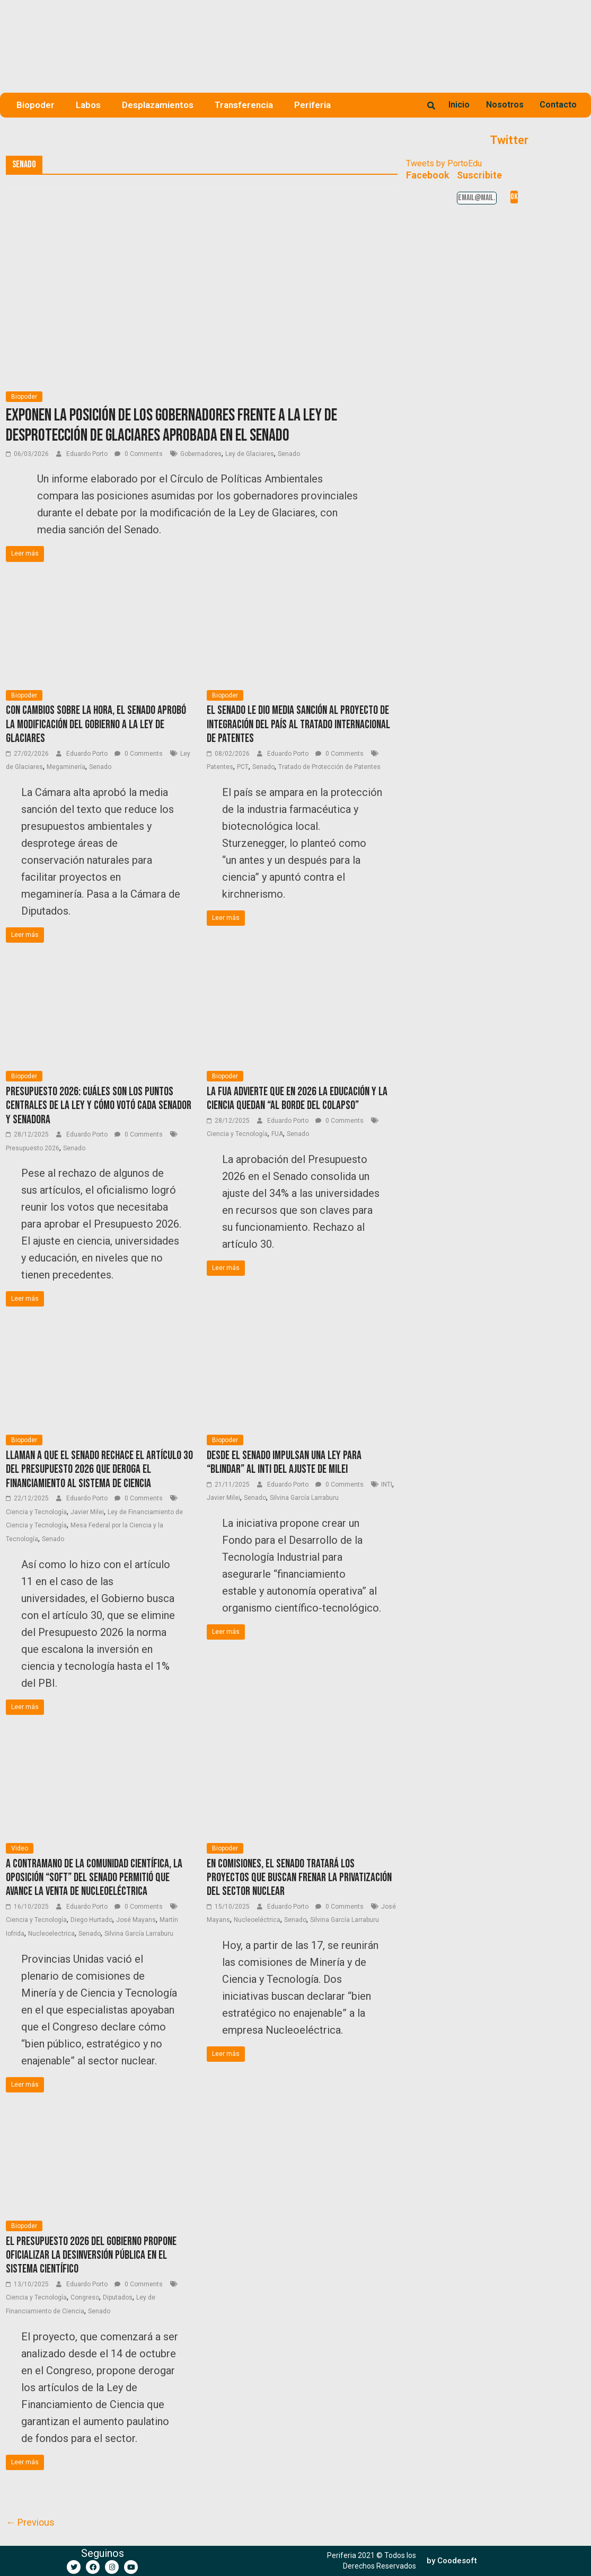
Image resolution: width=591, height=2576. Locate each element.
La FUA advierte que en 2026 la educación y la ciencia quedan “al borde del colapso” (297, 1099)
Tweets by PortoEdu (444, 163)
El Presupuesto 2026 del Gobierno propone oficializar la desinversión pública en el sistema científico (91, 2255)
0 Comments (138, 454)
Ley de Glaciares (249, 454)
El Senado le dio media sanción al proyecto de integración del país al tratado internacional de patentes (298, 724)
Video (19, 1848)
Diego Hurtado (91, 1920)
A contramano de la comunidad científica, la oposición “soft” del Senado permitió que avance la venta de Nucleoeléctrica (94, 1878)
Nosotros (505, 105)
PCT (243, 767)
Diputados (118, 2297)
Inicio (459, 105)
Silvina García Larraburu (304, 1497)
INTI (386, 1484)
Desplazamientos (157, 105)
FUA (277, 1134)
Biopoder (35, 105)
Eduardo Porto (87, 454)
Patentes (220, 767)
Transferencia (244, 105)
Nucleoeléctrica (257, 1920)
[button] (452, 2561)
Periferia (312, 105)
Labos (88, 105)
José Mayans (136, 1920)
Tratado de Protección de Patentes (329, 767)
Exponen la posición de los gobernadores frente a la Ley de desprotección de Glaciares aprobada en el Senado (171, 425)
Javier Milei (87, 1512)
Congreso (84, 2297)
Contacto (558, 105)
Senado (289, 454)
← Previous (30, 2522)
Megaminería (66, 767)
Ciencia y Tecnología (237, 1134)
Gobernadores (201, 454)
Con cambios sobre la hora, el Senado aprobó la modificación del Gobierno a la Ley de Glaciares (96, 724)
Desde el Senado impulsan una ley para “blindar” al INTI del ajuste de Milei (284, 1462)
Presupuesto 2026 (32, 1148)
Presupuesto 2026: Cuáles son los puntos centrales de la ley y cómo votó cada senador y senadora (98, 1106)
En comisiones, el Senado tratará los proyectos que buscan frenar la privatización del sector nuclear (299, 1878)
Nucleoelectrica (51, 1933)
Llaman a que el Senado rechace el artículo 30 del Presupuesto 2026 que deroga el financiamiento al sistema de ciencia (99, 1469)
